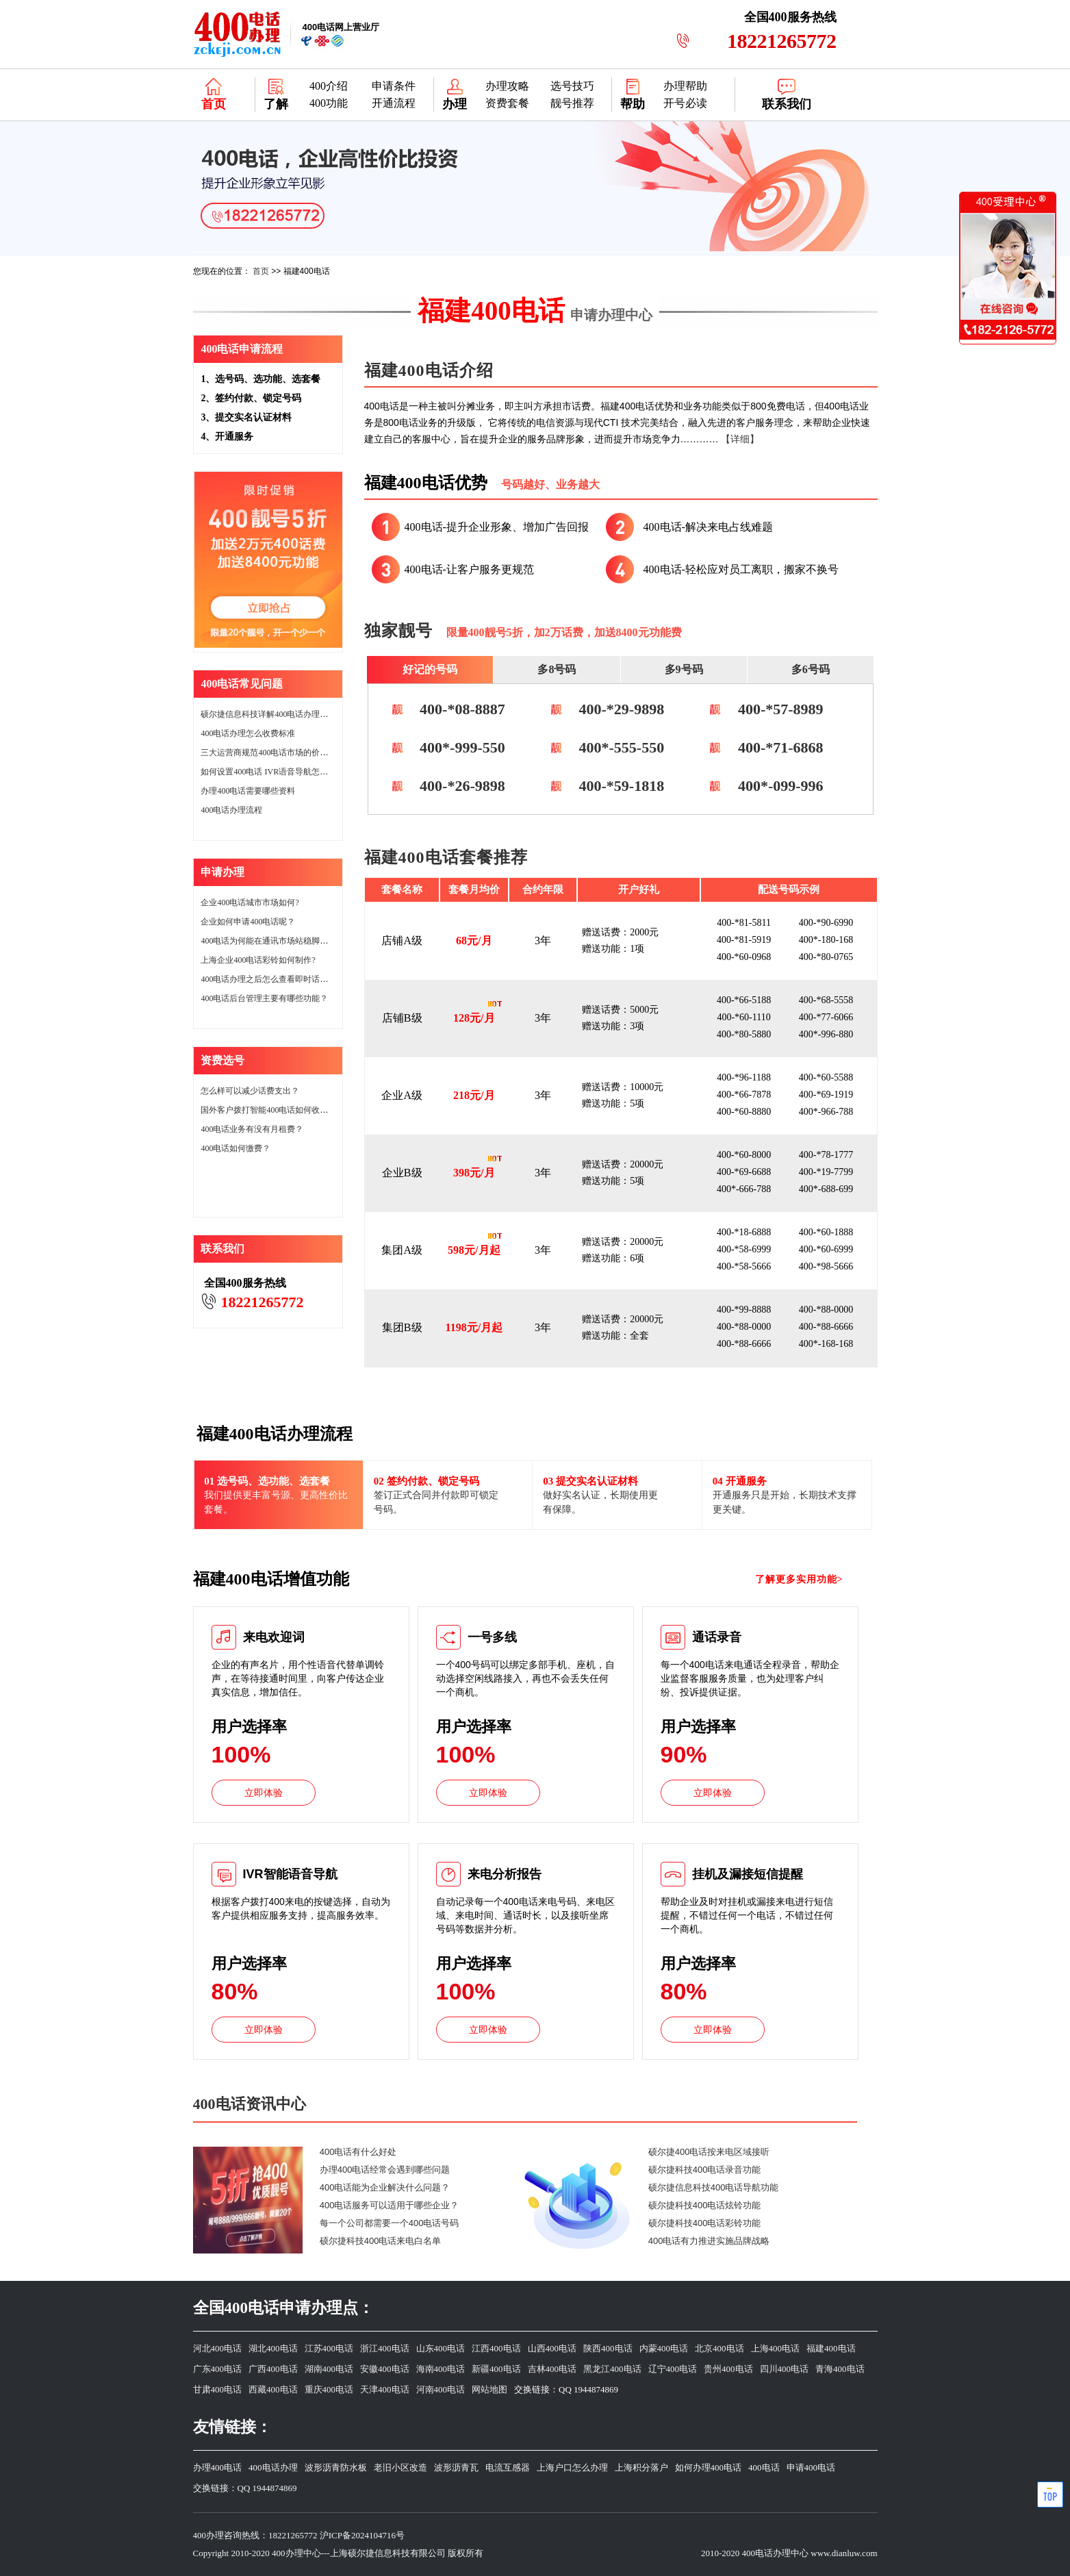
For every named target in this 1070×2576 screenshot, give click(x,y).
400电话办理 (273, 2467)
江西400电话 (496, 2348)
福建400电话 (535, 310)
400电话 (764, 2467)
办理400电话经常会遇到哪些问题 (385, 2169)
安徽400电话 (384, 2369)
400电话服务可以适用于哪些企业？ (389, 2205)
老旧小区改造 (400, 2467)
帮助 (632, 104)
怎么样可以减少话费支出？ (250, 1091)
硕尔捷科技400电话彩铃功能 (704, 2223)
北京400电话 (719, 2348)
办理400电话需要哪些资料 (248, 791)
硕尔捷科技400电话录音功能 (704, 2169)
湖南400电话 (329, 2369)
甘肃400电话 (217, 2389)
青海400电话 (840, 2369)
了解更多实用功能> (799, 1579)
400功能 (328, 103)
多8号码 (556, 669)
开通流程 (394, 103)
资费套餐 (507, 103)
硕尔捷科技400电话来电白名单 (381, 2241)
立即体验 (263, 1792)
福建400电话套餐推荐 (446, 857)
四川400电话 (784, 2369)
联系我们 (786, 104)
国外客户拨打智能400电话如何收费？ (268, 1110)
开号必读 (685, 103)
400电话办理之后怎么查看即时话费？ (268, 979)
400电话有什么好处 (358, 2152)
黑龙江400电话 (612, 2369)
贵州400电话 (728, 2369)
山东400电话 (441, 2348)
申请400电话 (811, 2467)
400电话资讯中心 (249, 2103)
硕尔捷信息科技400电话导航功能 (713, 2187)
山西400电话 (552, 2348)
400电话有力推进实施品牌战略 (709, 2241)
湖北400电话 (273, 2348)
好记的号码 (430, 669)
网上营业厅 (341, 27)
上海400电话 (775, 2348)
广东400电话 (217, 2369)
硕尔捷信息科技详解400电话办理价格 (268, 714)
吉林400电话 (552, 2369)
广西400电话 (273, 2369)
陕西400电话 (608, 2348)
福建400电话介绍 (429, 370)
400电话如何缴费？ (235, 1148)
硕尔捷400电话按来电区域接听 (709, 2152)
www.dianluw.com (844, 2553)
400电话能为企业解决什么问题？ (385, 2187)
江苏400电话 (329, 2348)
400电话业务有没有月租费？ (252, 1129)
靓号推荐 (572, 103)
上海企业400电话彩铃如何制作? (258, 960)
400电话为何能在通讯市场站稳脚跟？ (268, 941)
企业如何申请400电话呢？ (248, 921)
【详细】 (740, 438)
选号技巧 (572, 86)
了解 (276, 104)
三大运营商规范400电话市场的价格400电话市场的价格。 (303, 752)
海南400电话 (441, 2369)
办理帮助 (685, 86)
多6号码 (810, 669)
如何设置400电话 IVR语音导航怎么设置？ (277, 771)
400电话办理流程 (231, 810)
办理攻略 (507, 86)
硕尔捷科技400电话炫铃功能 (704, 2205)
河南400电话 (441, 2389)
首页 (213, 104)
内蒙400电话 (664, 2348)
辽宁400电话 (673, 2369)
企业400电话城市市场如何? (249, 902)
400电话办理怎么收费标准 (248, 733)
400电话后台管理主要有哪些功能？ (264, 998)
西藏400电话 (273, 2389)
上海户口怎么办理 (572, 2467)
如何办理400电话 (708, 2467)
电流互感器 (507, 2467)
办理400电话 (217, 2467)
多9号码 (684, 669)
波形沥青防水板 (336, 2467)
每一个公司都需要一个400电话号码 (389, 2223)
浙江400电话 (384, 2348)
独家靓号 (398, 631)
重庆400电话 (329, 2389)
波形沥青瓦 (456, 2467)
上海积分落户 (641, 2467)
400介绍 (328, 86)
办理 (454, 104)
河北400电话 (217, 2348)
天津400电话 (384, 2389)
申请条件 (394, 86)
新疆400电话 (496, 2369)
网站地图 (489, 2389)
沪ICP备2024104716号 (362, 2535)
